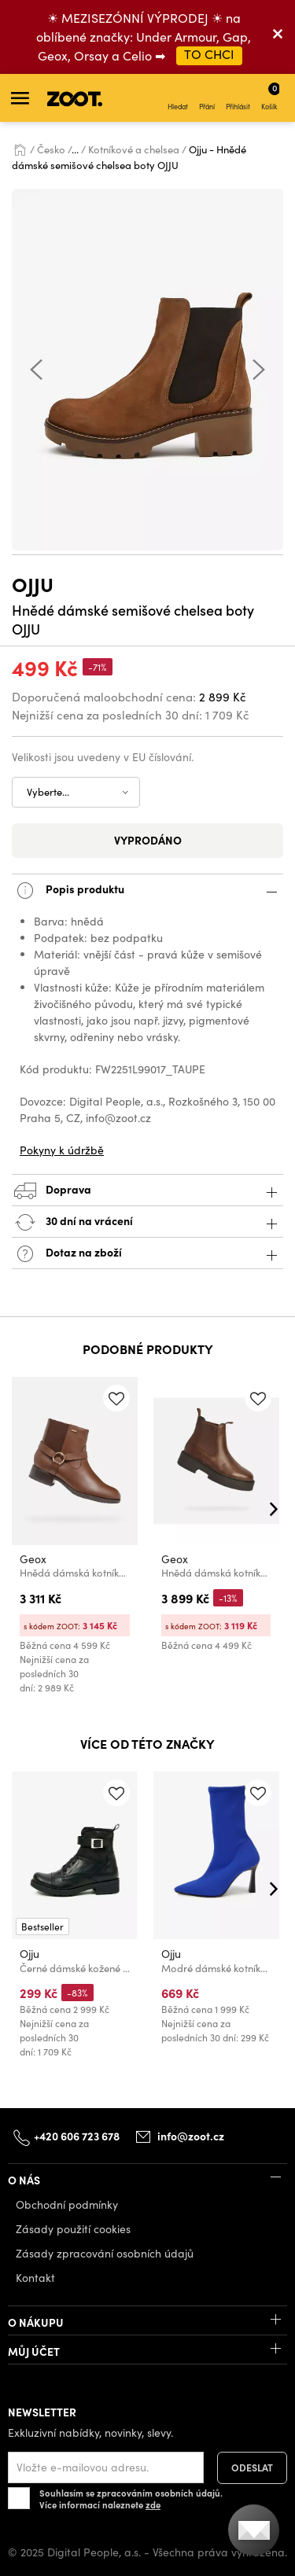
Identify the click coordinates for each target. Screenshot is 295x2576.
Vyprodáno (148, 840)
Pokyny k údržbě (62, 1150)
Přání (207, 98)
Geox (33, 1559)
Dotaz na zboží (147, 1254)
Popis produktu (147, 890)
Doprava (147, 1191)
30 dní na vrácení (147, 1222)
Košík (270, 96)
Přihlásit (238, 98)
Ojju (32, 584)
